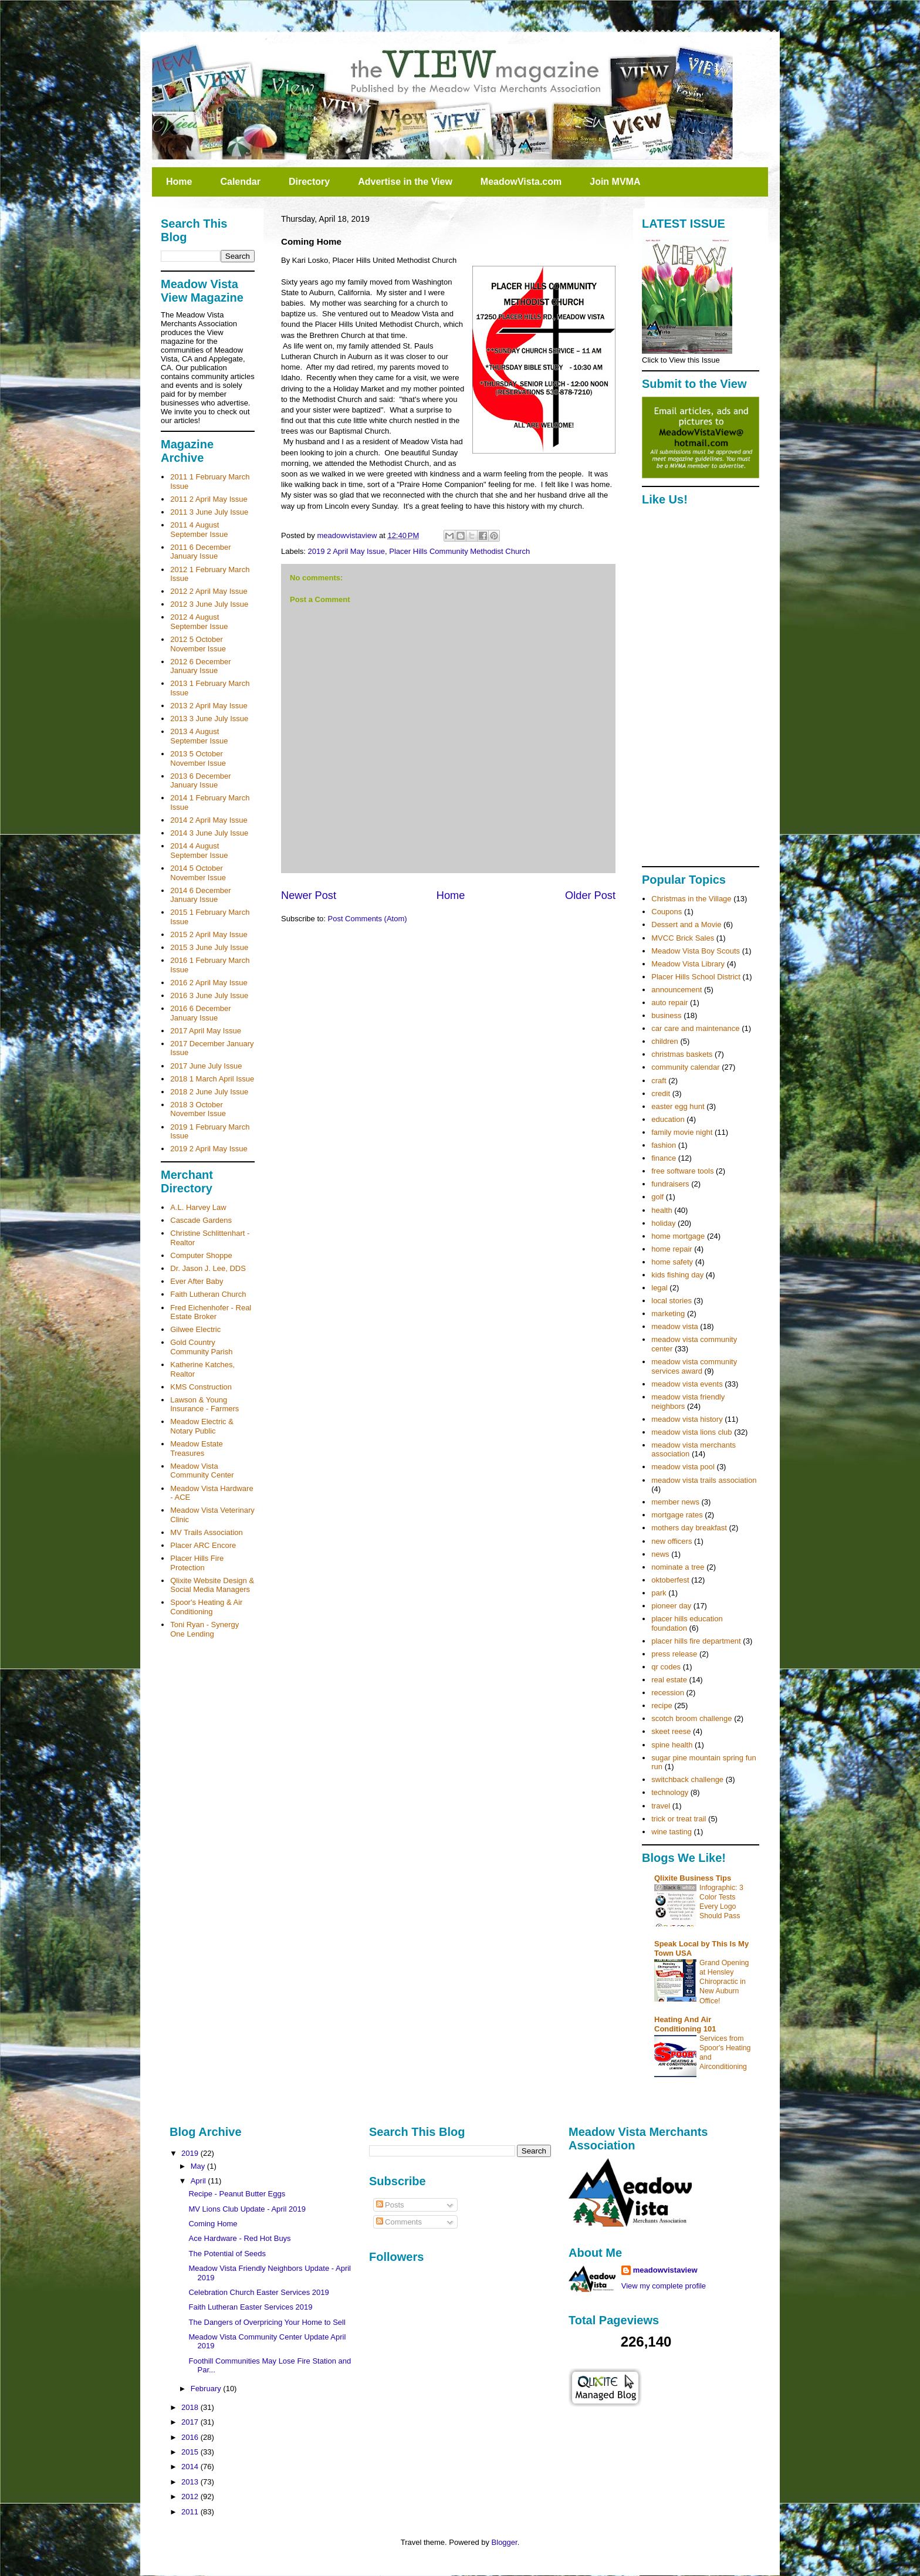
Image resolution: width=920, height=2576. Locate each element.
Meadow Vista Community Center (202, 1471)
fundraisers (670, 1183)
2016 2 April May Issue (209, 982)
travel (660, 1805)
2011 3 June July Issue (209, 512)
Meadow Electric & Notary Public (202, 1426)
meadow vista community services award (694, 1366)
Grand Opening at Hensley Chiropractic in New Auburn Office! (724, 1981)
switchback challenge (687, 1779)
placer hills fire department (695, 1641)
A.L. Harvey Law (198, 1207)
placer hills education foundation (686, 1623)
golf (657, 1196)
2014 (191, 2466)
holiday (663, 1223)
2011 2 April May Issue (209, 499)
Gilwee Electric (195, 1329)
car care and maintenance (695, 1028)
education (667, 1119)
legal (659, 1287)
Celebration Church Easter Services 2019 (258, 2292)
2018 (191, 2407)
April (199, 2180)
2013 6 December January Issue (200, 781)
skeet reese (671, 1731)
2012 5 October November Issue (198, 644)
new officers (671, 1541)
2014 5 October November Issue (198, 873)
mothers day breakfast (689, 1527)
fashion (663, 1145)
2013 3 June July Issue (209, 718)
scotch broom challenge (691, 1718)
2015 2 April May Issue (209, 934)
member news (675, 1501)
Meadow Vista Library (688, 963)
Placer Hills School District (695, 976)
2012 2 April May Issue (209, 591)
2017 (191, 2422)
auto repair (669, 1002)
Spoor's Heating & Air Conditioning (206, 1607)
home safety (672, 1261)
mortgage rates (676, 1514)
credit (660, 1093)
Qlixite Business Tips (692, 1878)
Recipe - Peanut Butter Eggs (236, 2193)
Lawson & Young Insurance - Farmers (204, 1404)
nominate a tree (677, 1567)
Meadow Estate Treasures (196, 1448)
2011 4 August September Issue (199, 529)
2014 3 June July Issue (209, 833)
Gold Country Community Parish (201, 1347)
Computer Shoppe (201, 1255)
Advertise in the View (405, 182)
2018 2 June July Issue (209, 1091)
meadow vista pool (683, 1466)
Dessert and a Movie (686, 924)
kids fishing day (677, 1274)
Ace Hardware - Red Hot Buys (239, 2238)
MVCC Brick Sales (682, 938)
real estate (669, 1679)
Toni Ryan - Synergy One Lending (204, 1629)
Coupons (666, 911)
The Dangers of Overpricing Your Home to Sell (266, 2322)
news (660, 1554)
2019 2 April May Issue (346, 551)
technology (669, 1792)
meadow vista (674, 1326)
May (199, 2166)
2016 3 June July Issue (209, 995)
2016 (191, 2437)
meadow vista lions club (691, 1432)
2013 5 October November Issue (198, 758)
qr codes (666, 1666)
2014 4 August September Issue (199, 850)
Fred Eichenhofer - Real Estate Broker (210, 1312)
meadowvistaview (665, 2270)
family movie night (681, 1132)
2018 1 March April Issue (212, 1078)
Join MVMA (615, 182)
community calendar (685, 1067)
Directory (309, 182)
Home (179, 182)
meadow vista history (686, 1419)
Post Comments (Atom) (367, 918)
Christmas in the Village (691, 898)
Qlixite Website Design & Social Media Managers (212, 1585)
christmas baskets (681, 1054)
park (658, 1592)
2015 (191, 2451)
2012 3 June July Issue (209, 604)
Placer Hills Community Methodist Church (459, 551)
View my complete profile (663, 2285)
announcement (676, 989)
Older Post (590, 895)
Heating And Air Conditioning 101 (685, 2024)
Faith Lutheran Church (208, 1294)
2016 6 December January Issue (200, 1013)
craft (658, 1080)
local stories (671, 1300)
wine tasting (671, 1831)
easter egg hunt (677, 1106)
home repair (671, 1249)
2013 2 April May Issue (209, 705)
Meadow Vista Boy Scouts (695, 950)
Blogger (505, 2542)
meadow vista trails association (703, 1480)
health (661, 1210)
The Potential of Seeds (227, 2253)
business (666, 1015)
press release (674, 1653)
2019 (191, 2153)
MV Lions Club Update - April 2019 (246, 2209)
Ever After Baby (196, 1281)
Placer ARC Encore (203, 1545)
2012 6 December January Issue (200, 666)
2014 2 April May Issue (209, 820)
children (664, 1041)
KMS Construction (201, 1386)
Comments (399, 2221)
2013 (191, 2481)
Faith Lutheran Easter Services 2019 (250, 2307)
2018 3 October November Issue (198, 1109)
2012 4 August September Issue (199, 622)
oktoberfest (670, 1580)
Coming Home (212, 2223)
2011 (191, 2511)
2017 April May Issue (205, 1030)
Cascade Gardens (201, 1220)
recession (667, 1692)
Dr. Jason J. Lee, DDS (208, 1268)
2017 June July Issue (206, 1065)
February (207, 2388)
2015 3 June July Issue (209, 947)
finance (663, 1158)
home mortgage (678, 1236)
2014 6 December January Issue (200, 895)
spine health (671, 1744)
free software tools (682, 1171)
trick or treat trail (678, 1818)
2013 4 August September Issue (199, 736)
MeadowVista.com (521, 182)
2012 (191, 2496)
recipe (661, 1705)
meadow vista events (686, 1384)
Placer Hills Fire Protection (197, 1563)
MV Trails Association (206, 1532)
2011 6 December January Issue (200, 552)
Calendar (240, 182)
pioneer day (671, 1605)
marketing (668, 1313)
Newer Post (308, 895)
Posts (390, 2204)
